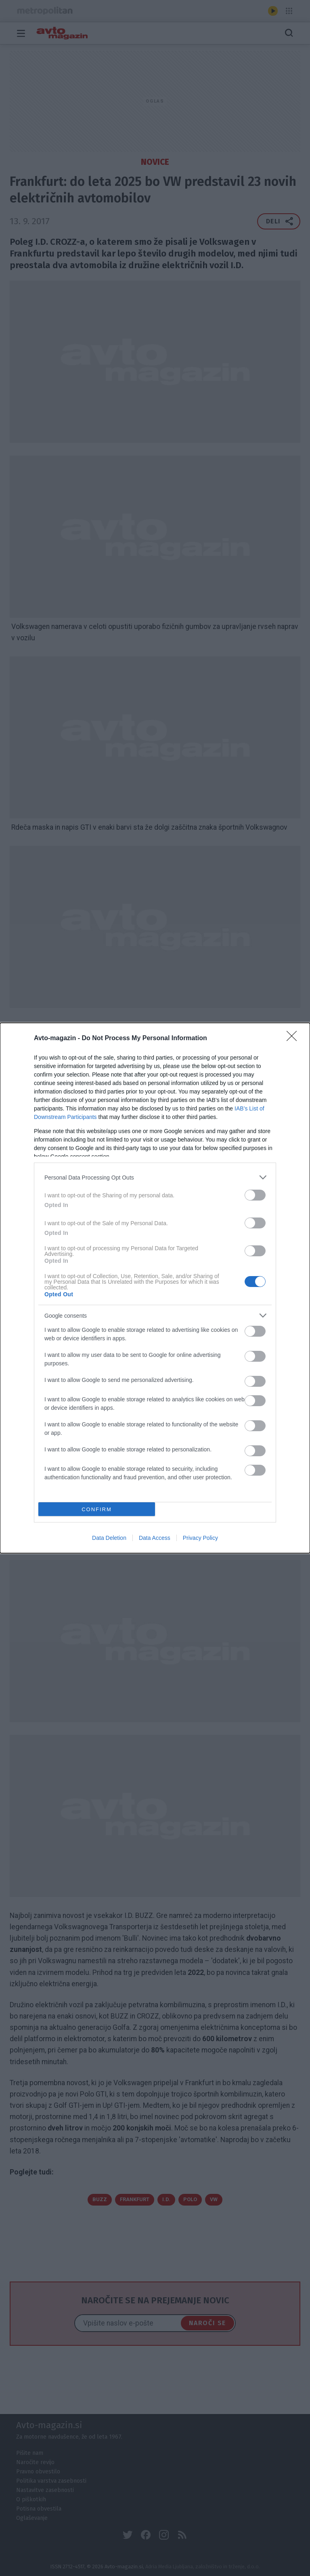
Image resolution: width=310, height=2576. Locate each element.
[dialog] (155, 1288)
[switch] (255, 1195)
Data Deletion (109, 1538)
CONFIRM (97, 1509)
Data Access (154, 1538)
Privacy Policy (200, 1538)
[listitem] (155, 1177)
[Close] (294, 1038)
